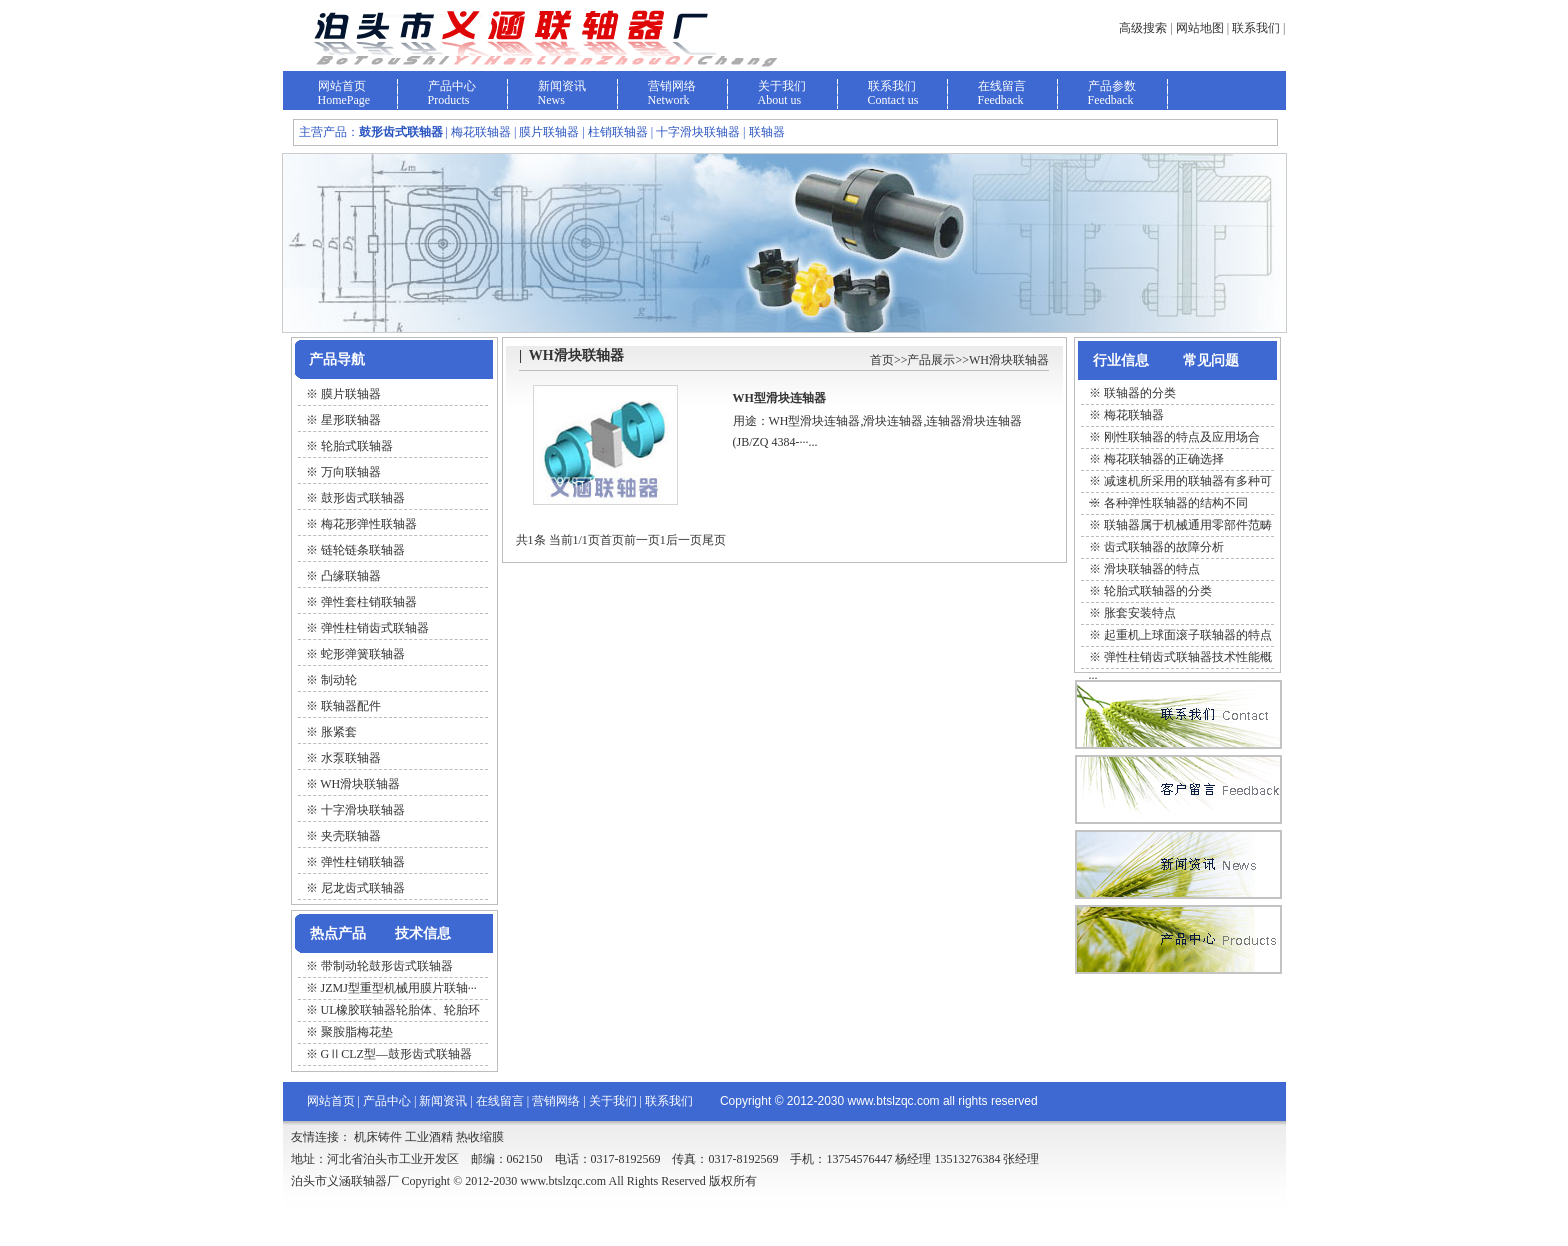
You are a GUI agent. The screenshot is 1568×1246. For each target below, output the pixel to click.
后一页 (684, 540)
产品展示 (931, 360)
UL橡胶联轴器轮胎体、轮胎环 (401, 1010)
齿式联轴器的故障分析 (1164, 547)
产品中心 (452, 86)
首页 (882, 360)
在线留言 (1002, 86)
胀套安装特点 (1140, 613)
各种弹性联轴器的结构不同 (1176, 503)
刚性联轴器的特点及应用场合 (1182, 437)
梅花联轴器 (1134, 415)
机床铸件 (378, 1137)
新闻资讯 (562, 86)
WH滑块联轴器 (1009, 360)
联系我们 (1256, 28)
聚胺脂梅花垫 (357, 1032)
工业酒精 (429, 1137)
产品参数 (1112, 86)
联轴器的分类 (1140, 393)
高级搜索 (1143, 28)
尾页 (714, 540)
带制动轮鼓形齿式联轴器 (387, 966)
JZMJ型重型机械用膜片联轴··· (399, 988)
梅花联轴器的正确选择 (1164, 459)
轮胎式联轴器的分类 (1158, 591)
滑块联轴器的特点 (1152, 569)
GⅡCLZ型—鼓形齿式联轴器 (396, 1054)
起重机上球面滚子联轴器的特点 (1188, 635)
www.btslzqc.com (894, 1101)
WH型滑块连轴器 (779, 398)
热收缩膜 (480, 1137)
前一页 (642, 540)
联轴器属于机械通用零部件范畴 (1188, 525)
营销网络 (672, 86)
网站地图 (1200, 28)
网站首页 (342, 86)
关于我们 (782, 86)
